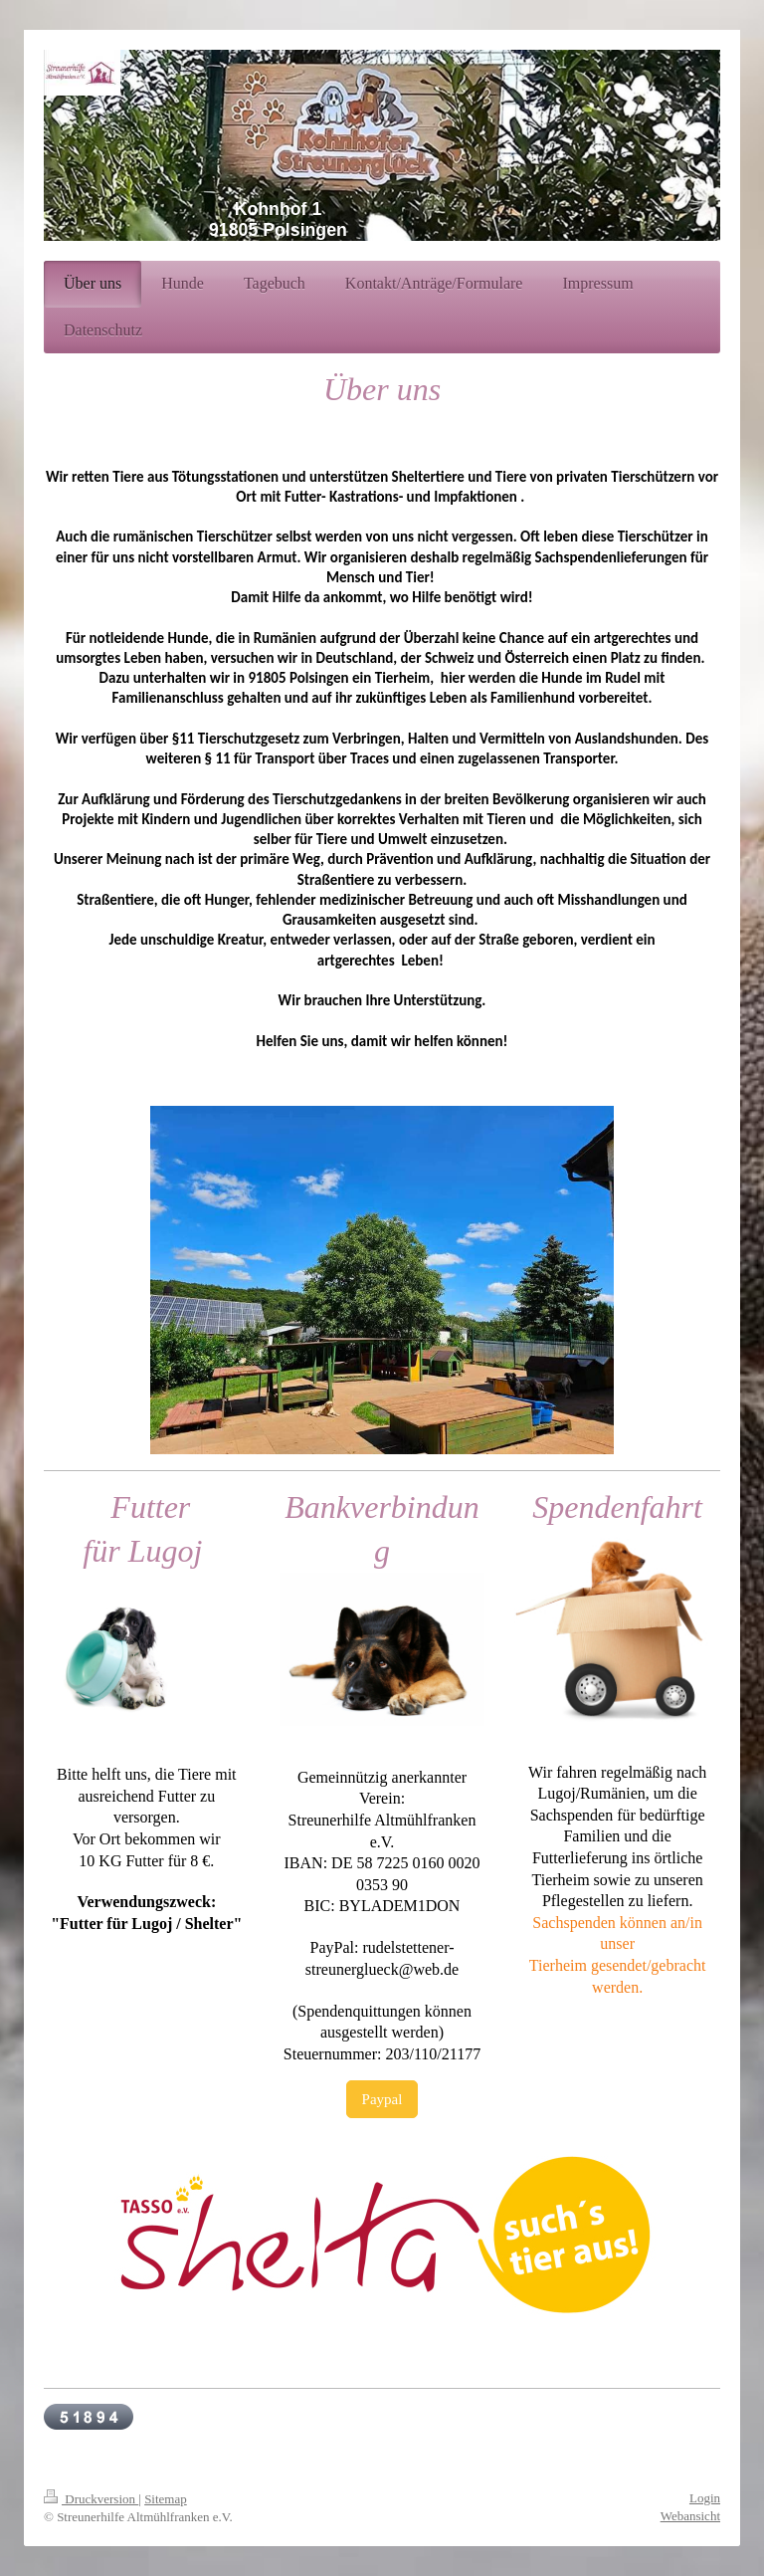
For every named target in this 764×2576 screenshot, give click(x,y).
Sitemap (165, 2498)
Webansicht (690, 2515)
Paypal (382, 2099)
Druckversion (91, 2498)
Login (704, 2497)
